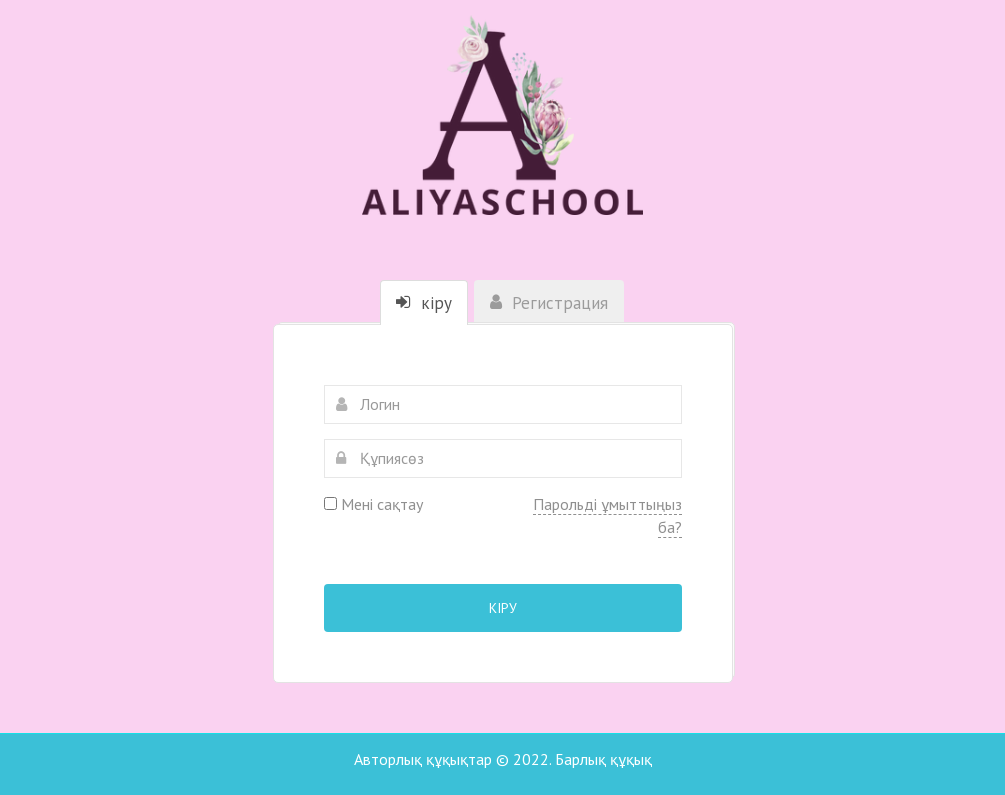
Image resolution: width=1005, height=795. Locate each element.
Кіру (503, 608)
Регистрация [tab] (549, 303)
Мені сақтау (373, 504)
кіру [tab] (424, 303)
